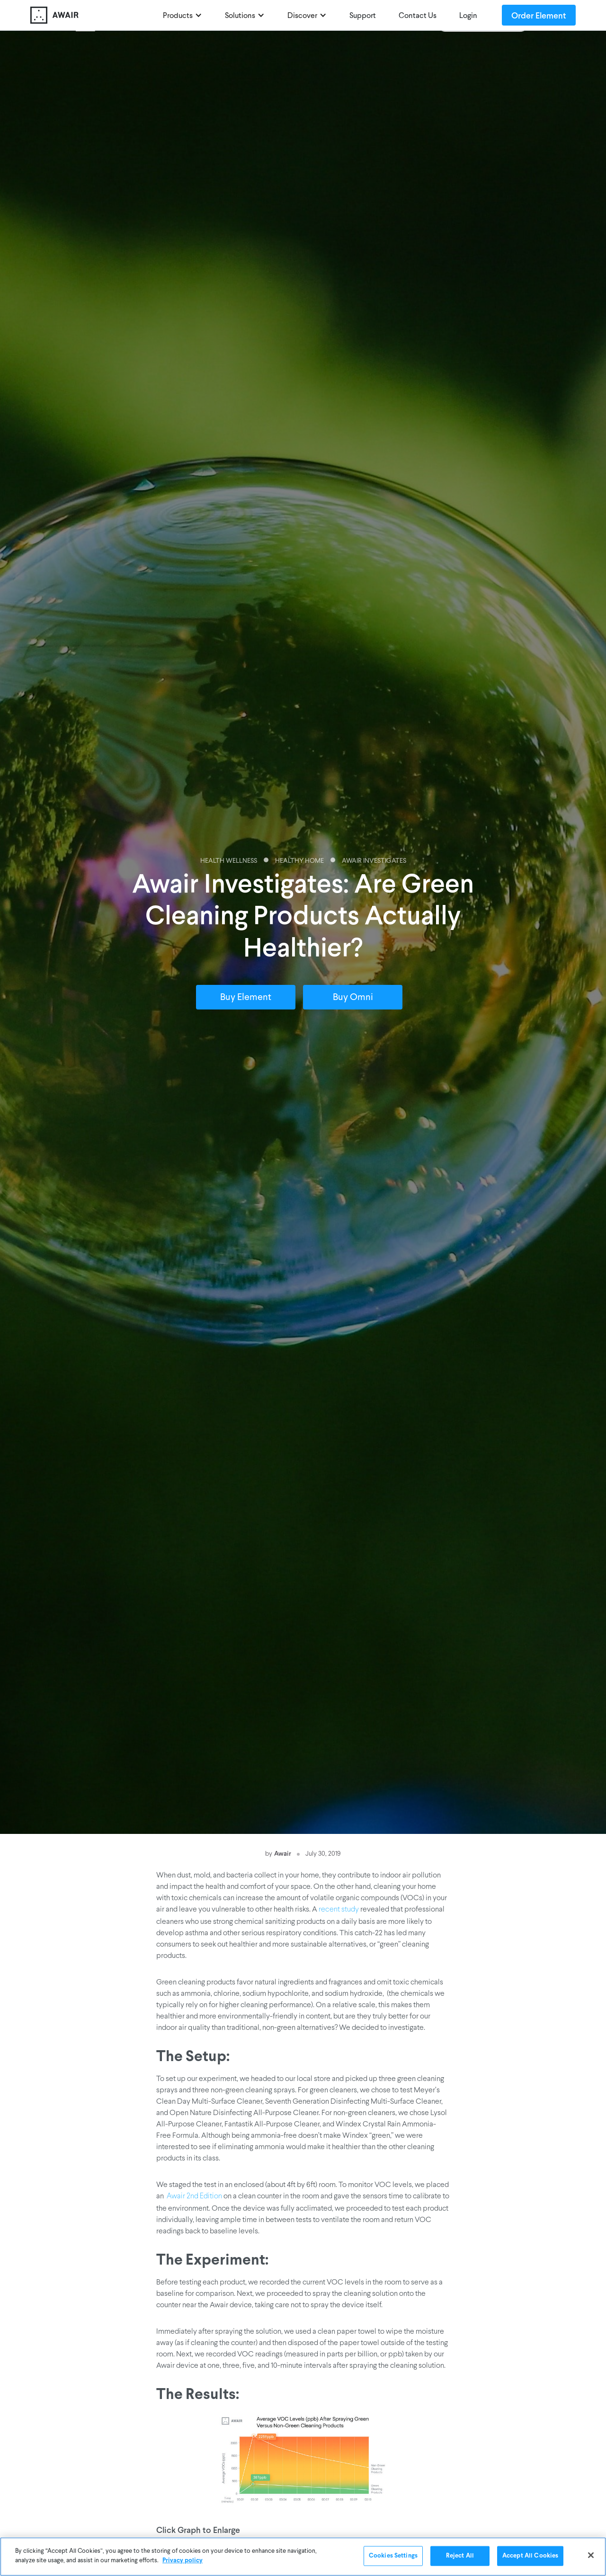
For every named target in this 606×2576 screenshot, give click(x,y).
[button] (182, 15)
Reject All (460, 2560)
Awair (282, 1853)
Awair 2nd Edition (193, 2196)
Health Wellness (228, 861)
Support (362, 16)
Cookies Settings (393, 2560)
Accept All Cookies (530, 2560)
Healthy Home (299, 861)
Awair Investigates (374, 861)
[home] (91, 15)
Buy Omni (353, 997)
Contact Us (418, 16)
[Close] (590, 2559)
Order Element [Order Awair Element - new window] (538, 15)
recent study (339, 1909)
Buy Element (245, 997)
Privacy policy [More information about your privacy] (182, 2564)
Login (468, 16)
